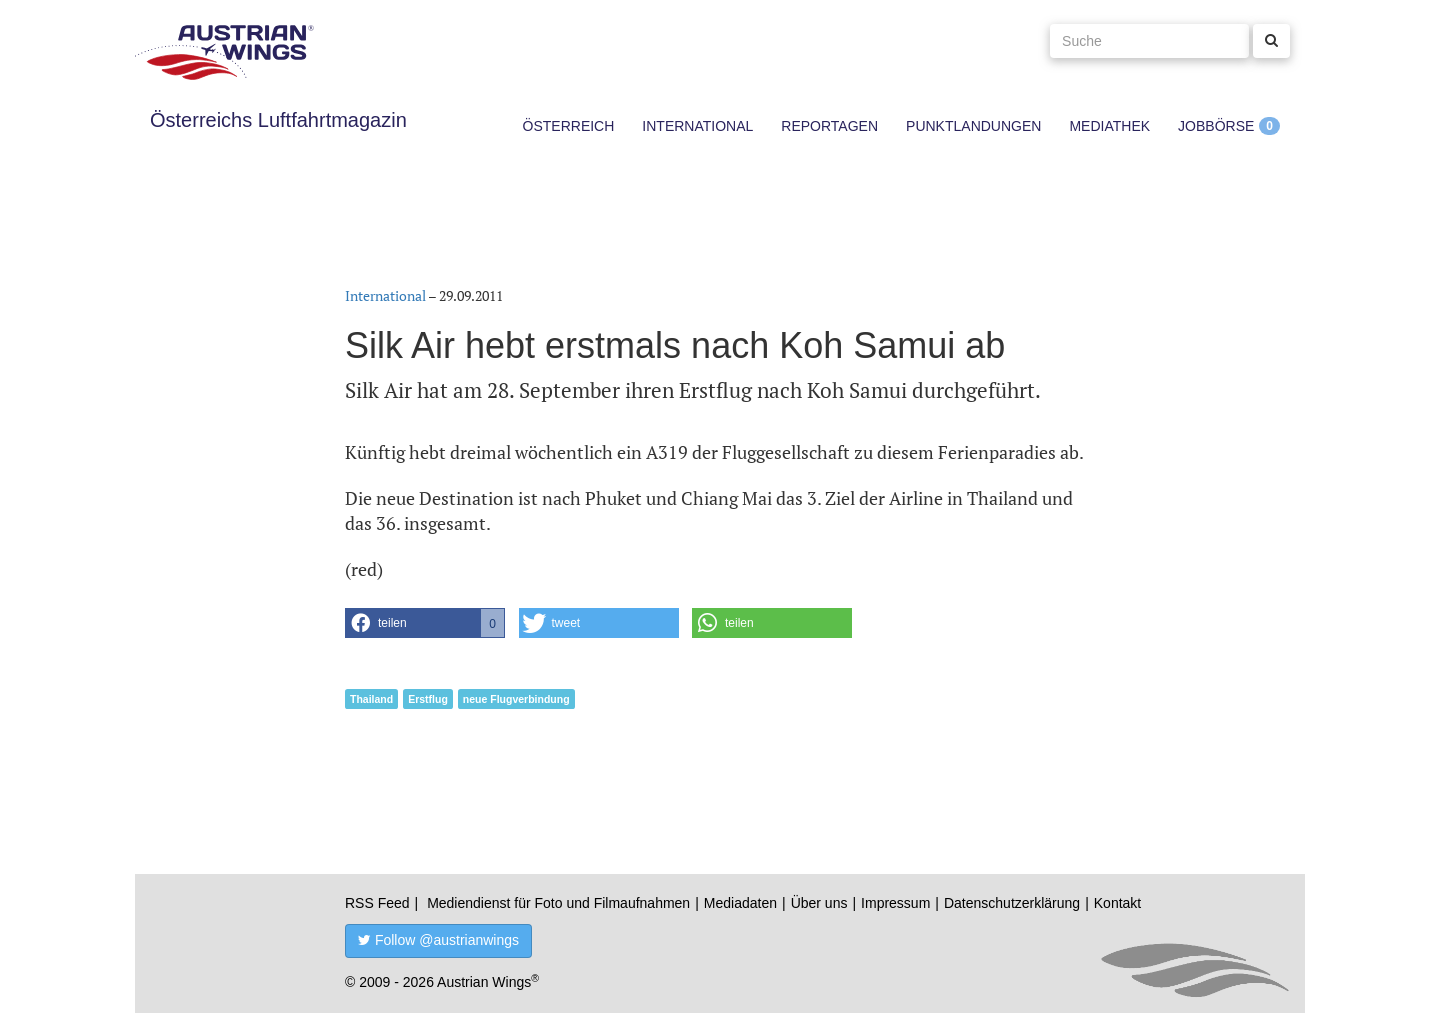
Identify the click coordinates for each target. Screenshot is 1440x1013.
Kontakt (1117, 903)
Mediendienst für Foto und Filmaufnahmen (558, 903)
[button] (425, 623)
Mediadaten (740, 903)
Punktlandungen (973, 126)
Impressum (895, 903)
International (697, 126)
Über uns (819, 903)
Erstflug (428, 699)
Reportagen (829, 126)
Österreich (569, 126)
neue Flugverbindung (516, 699)
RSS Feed (377, 903)
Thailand (371, 699)
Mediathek (1109, 126)
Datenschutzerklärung (1012, 903)
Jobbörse (1216, 126)
